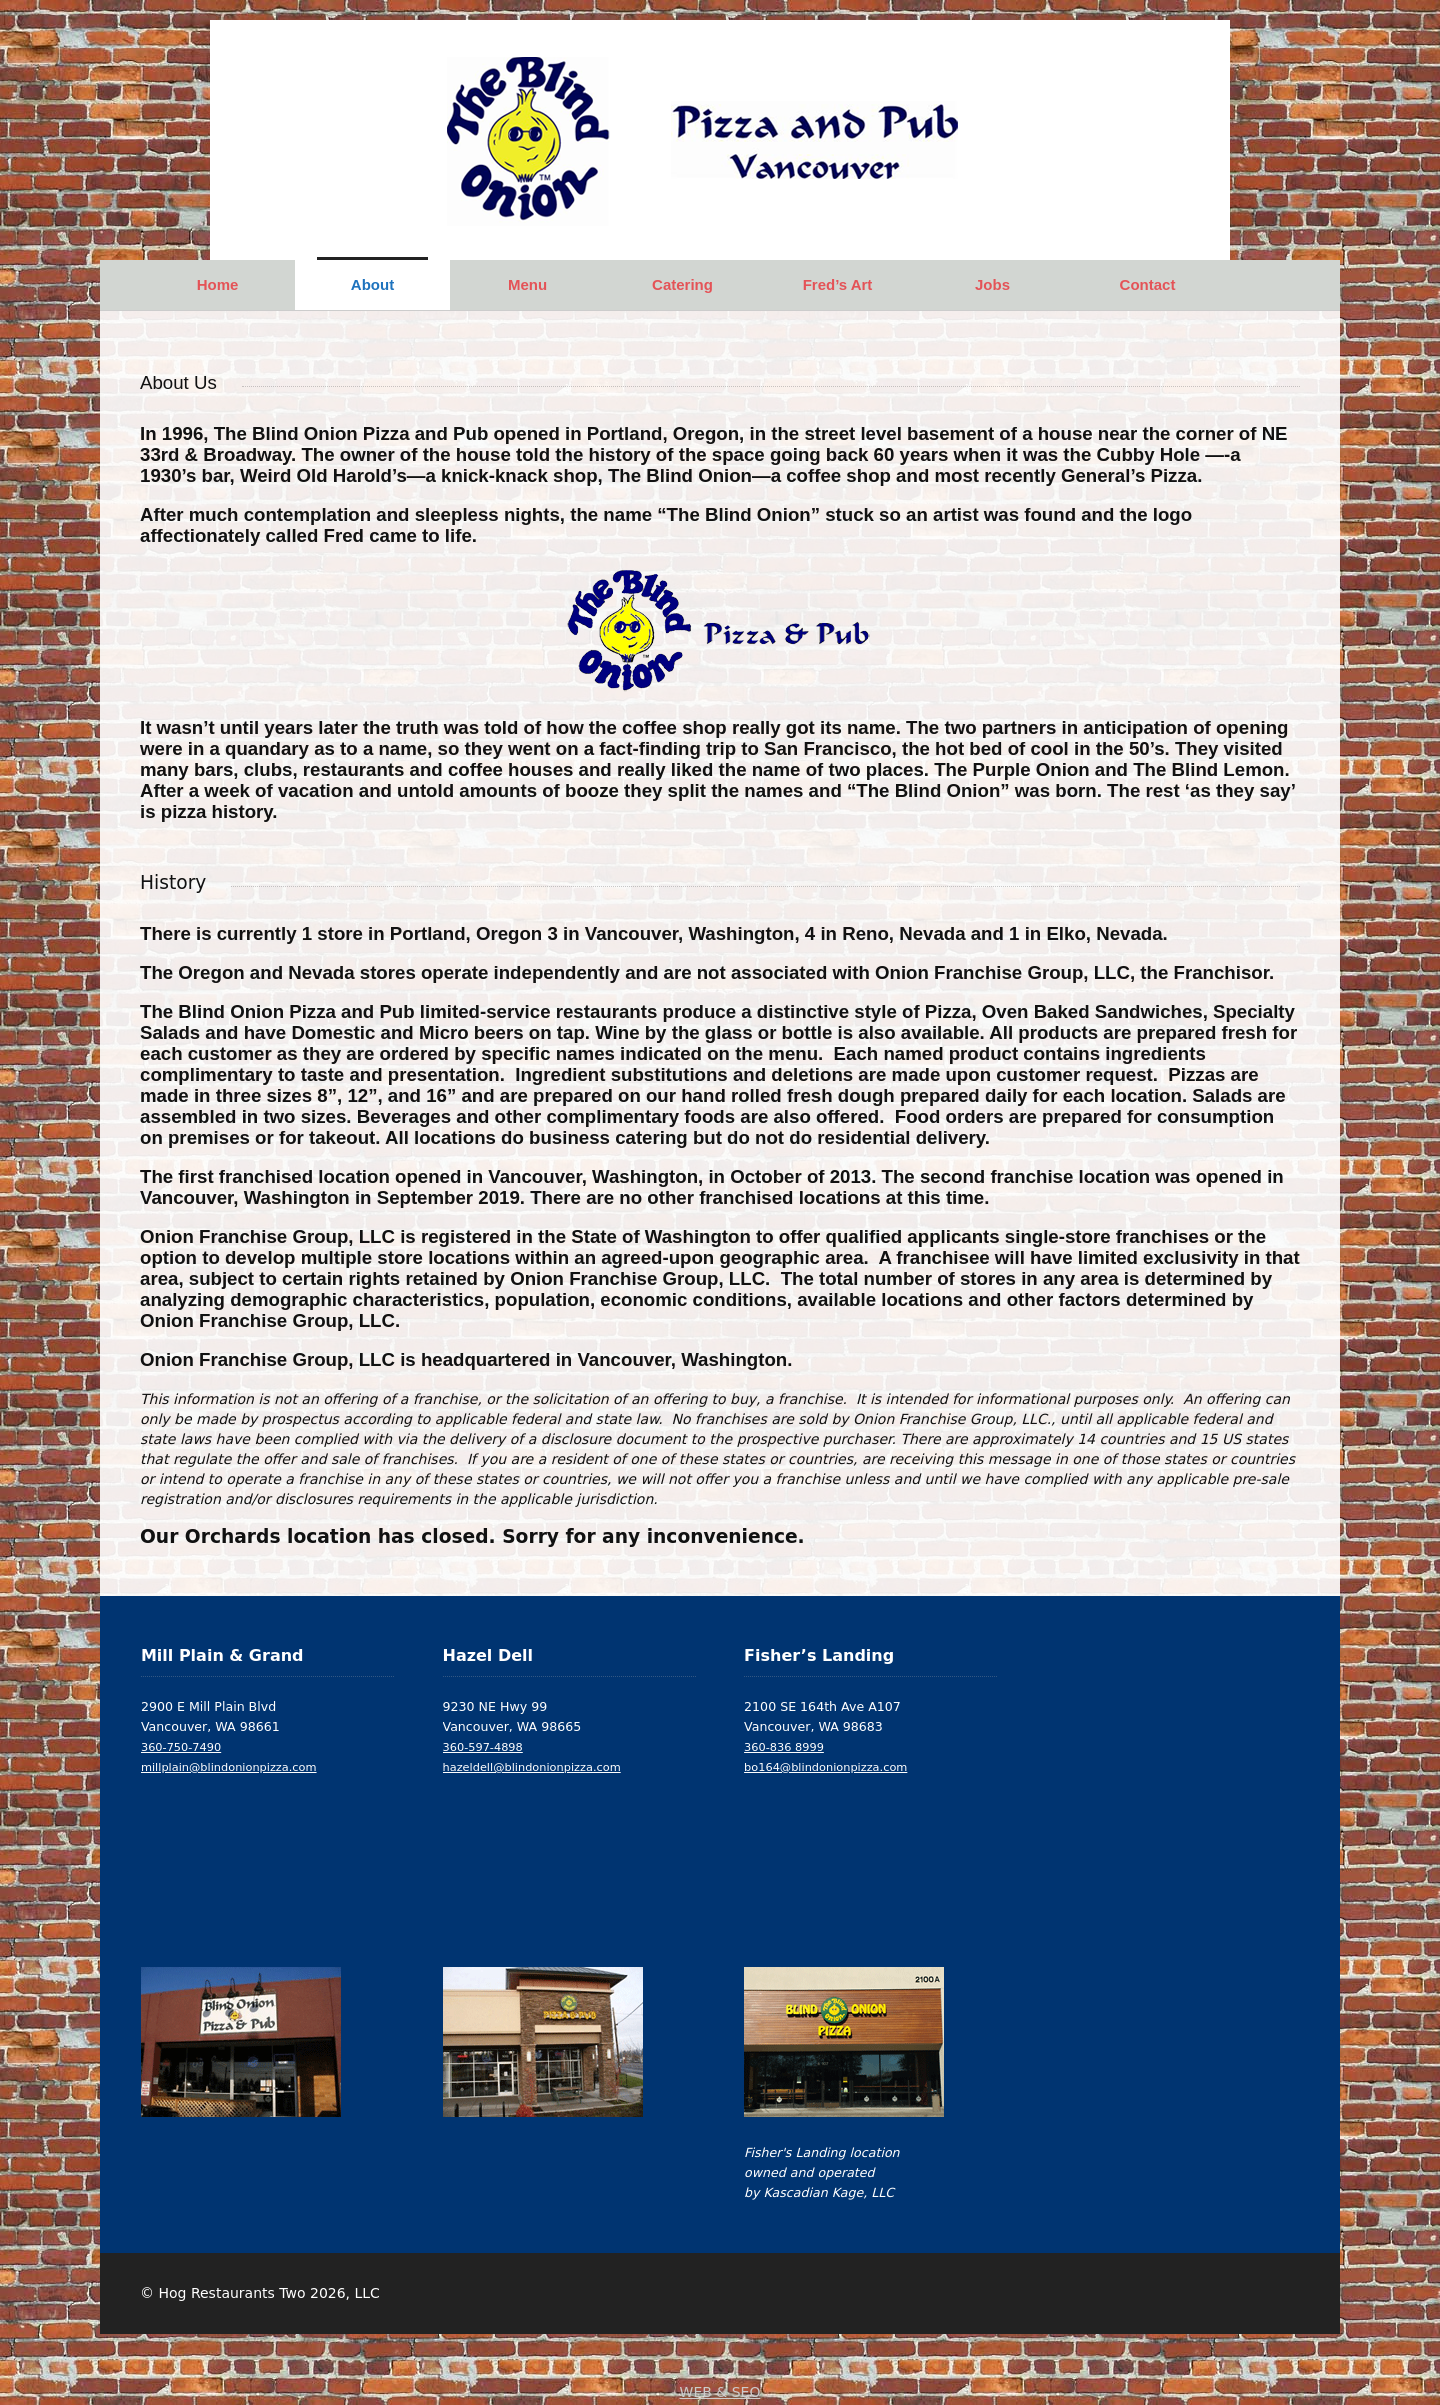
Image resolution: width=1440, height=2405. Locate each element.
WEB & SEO (720, 2392)
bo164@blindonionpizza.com (825, 1767)
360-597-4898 (483, 1747)
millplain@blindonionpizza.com (229, 1767)
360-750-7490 (181, 1747)
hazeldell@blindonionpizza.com (532, 1767)
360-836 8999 (784, 1747)
